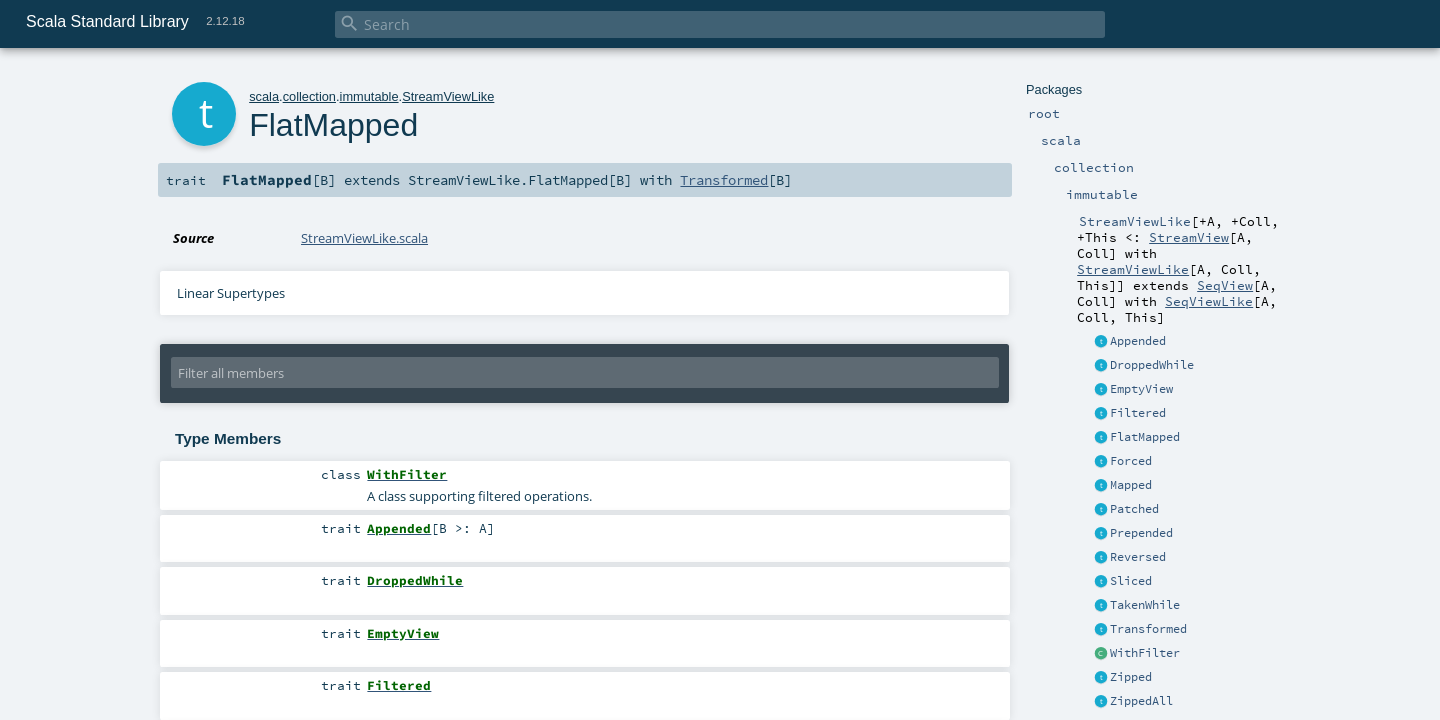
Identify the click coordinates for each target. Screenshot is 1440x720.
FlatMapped (1145, 437)
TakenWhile (1145, 605)
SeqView (1225, 285)
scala (264, 96)
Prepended (1141, 533)
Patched (1134, 509)
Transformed (1148, 629)
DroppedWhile (1152, 365)
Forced (1131, 461)
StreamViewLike (1133, 269)
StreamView (1189, 237)
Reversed (1138, 557)
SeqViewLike (1209, 301)
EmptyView (1141, 389)
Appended (1138, 341)
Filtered (1138, 413)
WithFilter (1145, 653)
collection (309, 96)
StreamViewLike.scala (364, 238)
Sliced (1131, 581)
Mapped (1131, 485)
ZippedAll (1141, 701)
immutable (369, 96)
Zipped (1131, 677)
